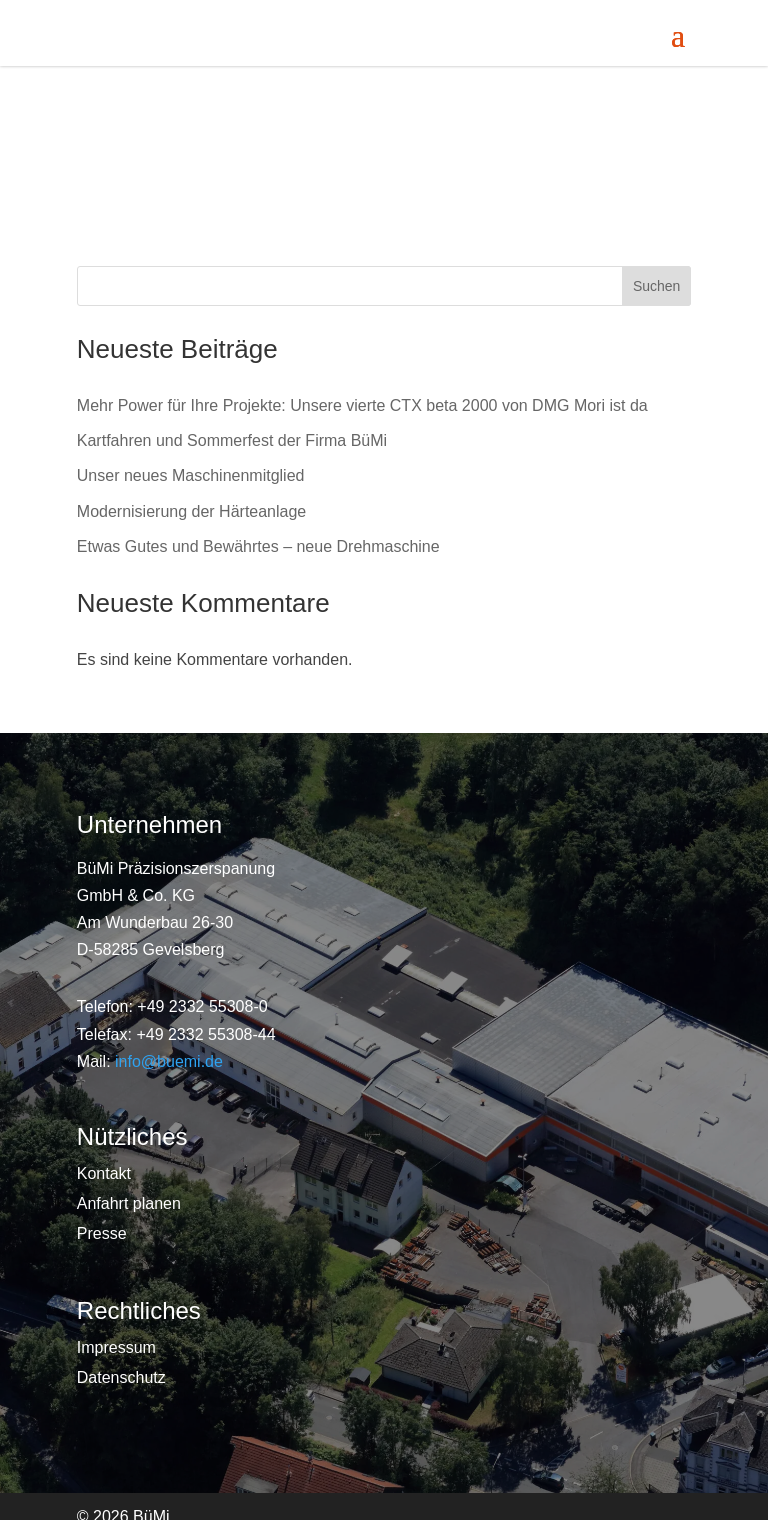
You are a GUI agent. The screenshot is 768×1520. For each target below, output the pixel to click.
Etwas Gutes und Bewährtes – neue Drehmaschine (258, 546)
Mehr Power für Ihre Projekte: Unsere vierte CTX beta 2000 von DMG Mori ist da (362, 405)
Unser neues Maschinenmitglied (191, 475)
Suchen (656, 286)
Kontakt (104, 1174)
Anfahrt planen (129, 1204)
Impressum (116, 1348)
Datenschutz (121, 1378)
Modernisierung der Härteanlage (191, 511)
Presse (102, 1234)
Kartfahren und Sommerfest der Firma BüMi (232, 440)
